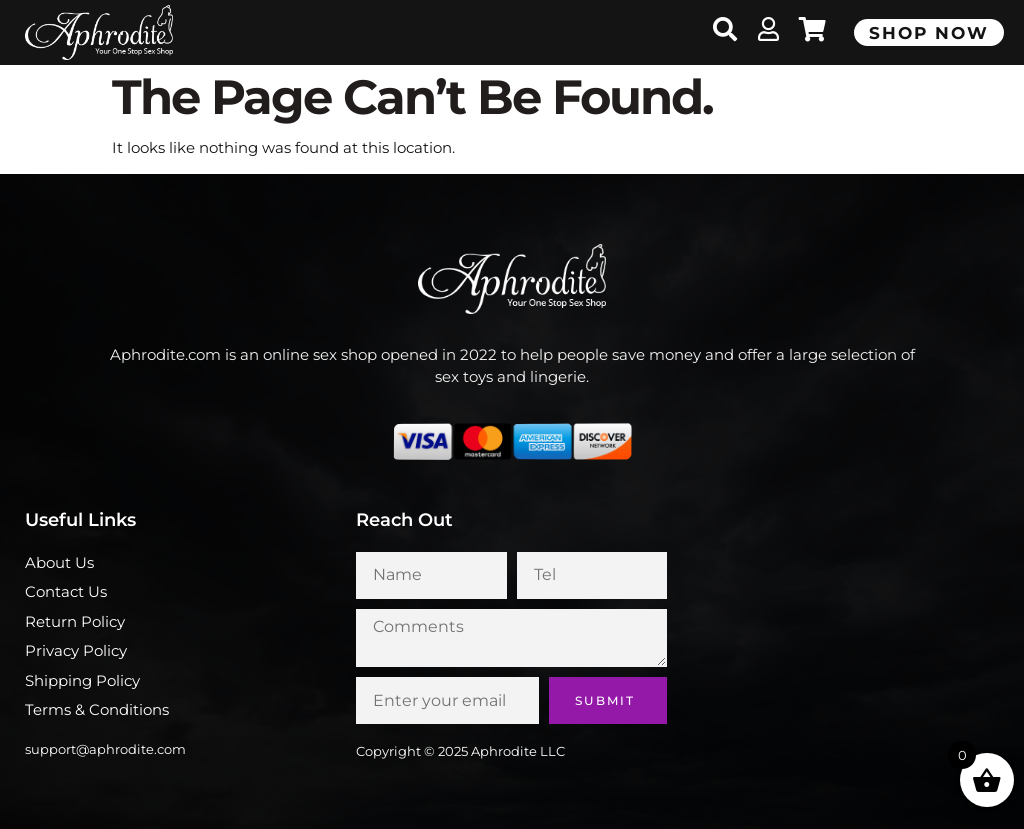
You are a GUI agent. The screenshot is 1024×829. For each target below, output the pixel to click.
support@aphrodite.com (105, 749)
